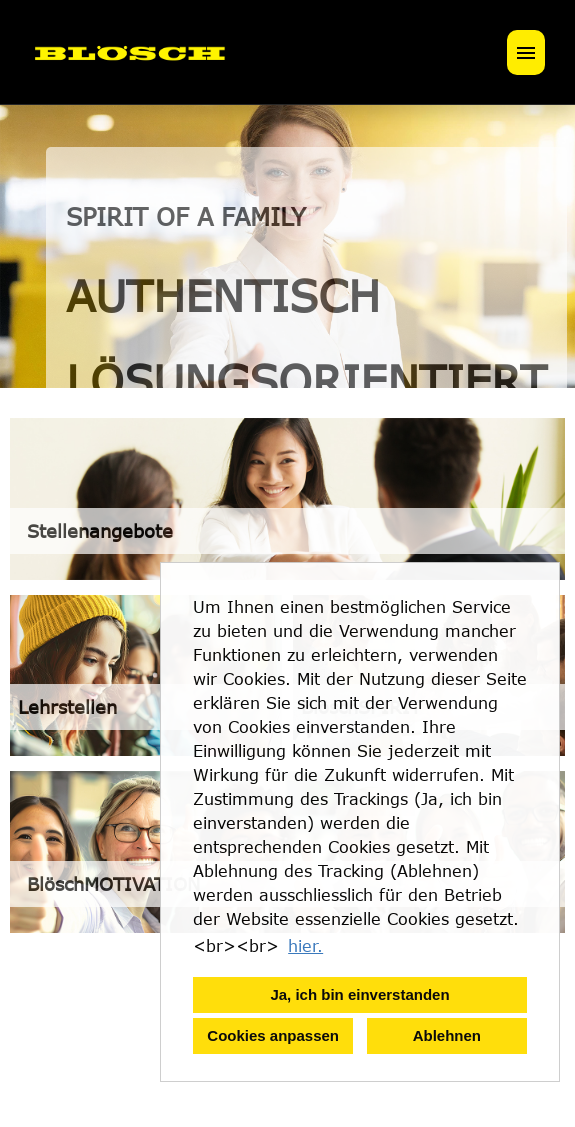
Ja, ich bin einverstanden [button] (359, 994)
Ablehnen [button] (447, 1035)
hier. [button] (305, 946)
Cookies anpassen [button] (273, 1035)
